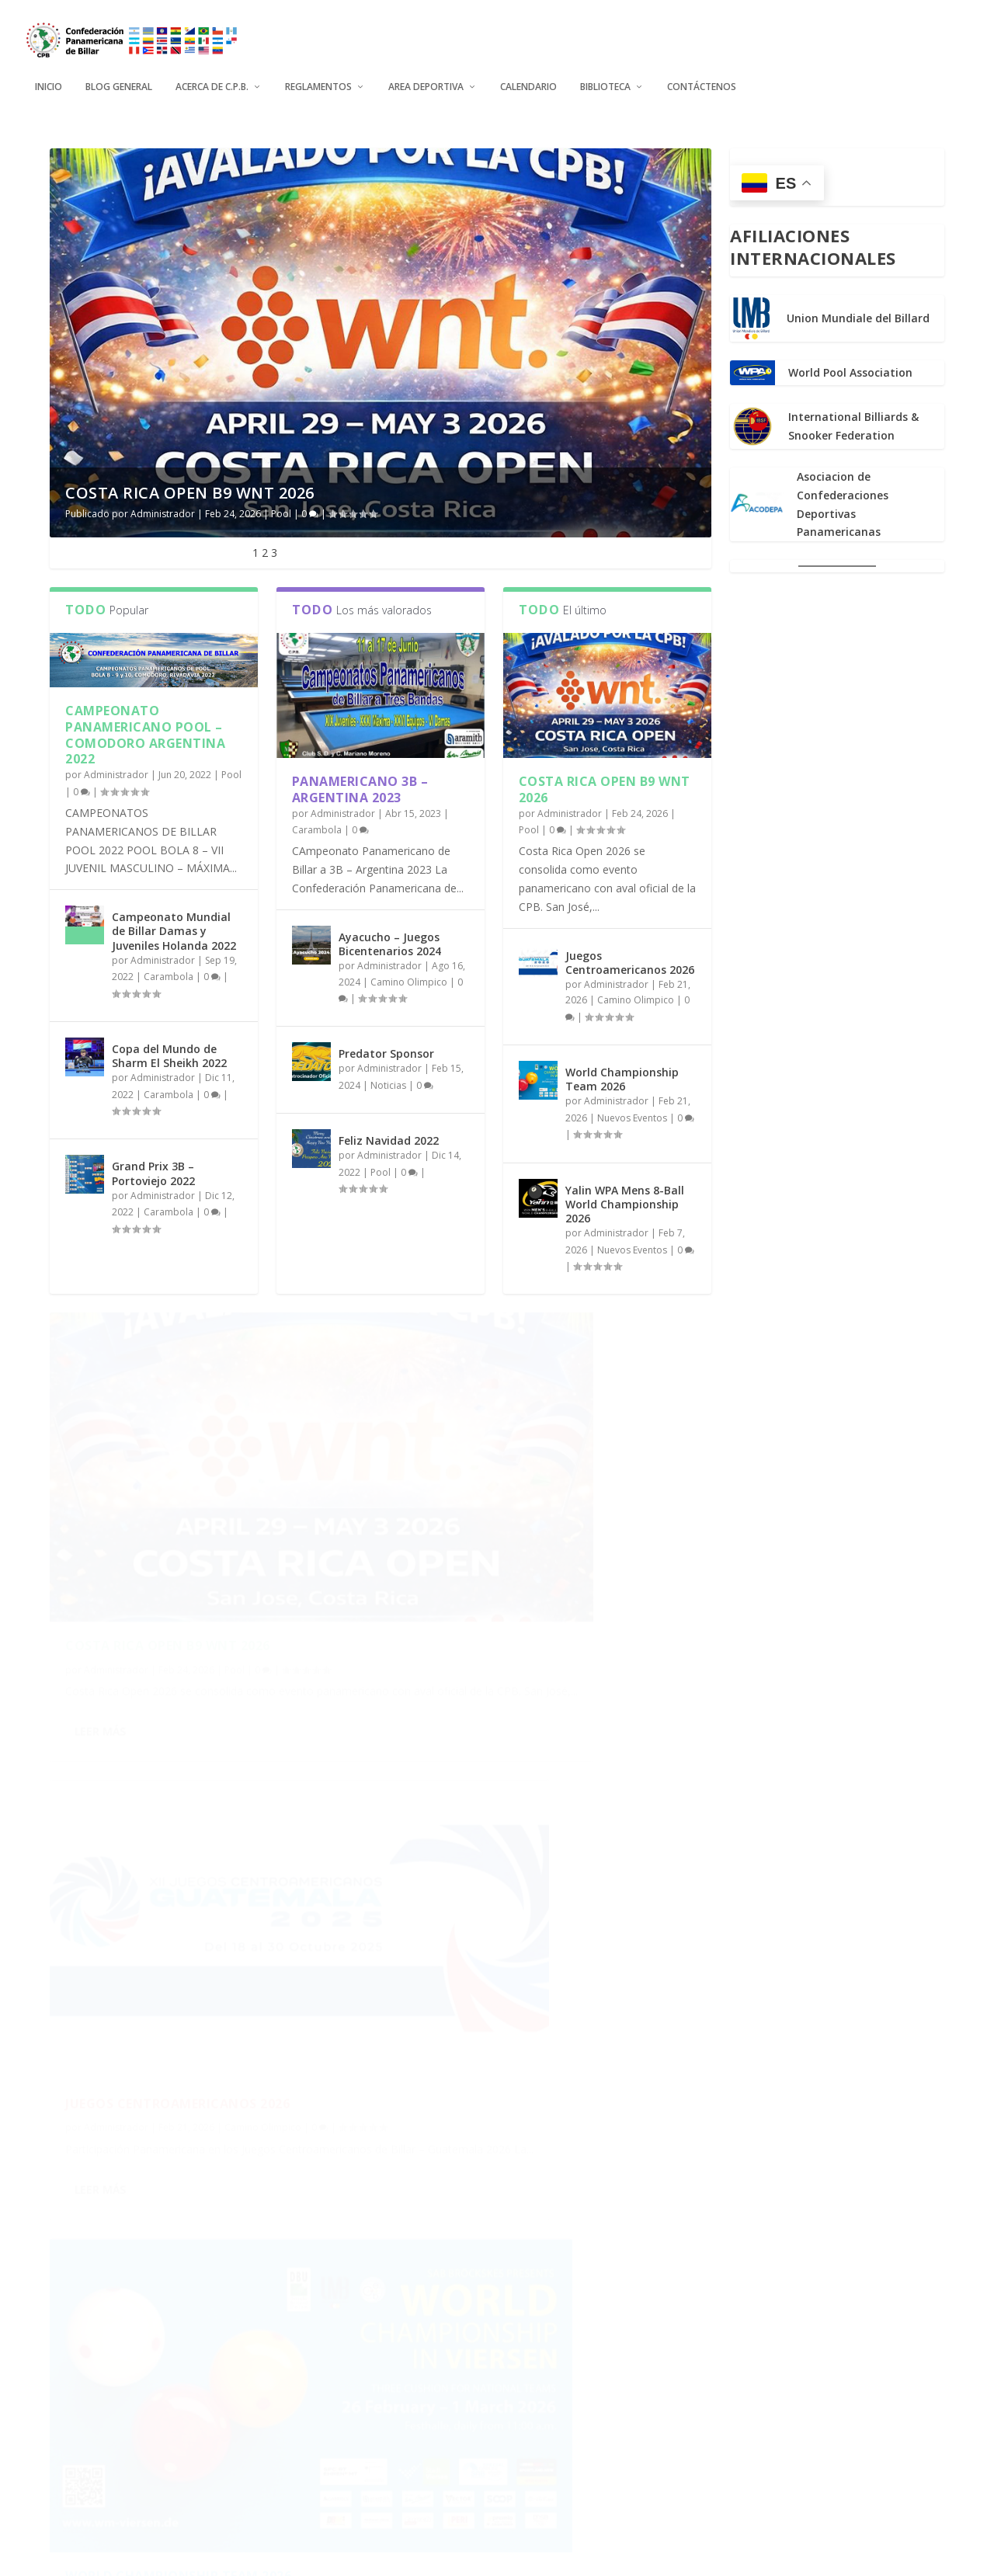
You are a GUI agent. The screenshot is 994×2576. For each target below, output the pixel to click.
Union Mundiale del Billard (858, 317)
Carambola (168, 975)
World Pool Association (850, 371)
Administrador (162, 512)
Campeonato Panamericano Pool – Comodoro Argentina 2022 (145, 733)
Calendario (528, 78)
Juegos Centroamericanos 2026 (629, 961)
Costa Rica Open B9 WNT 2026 (190, 491)
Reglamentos (318, 78)
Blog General (118, 78)
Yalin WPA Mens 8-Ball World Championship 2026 (624, 1202)
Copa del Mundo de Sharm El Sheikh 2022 (169, 1054)
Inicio (48, 78)
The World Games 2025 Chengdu (517, 2316)
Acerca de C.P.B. (212, 78)
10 (661, 2488)
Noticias (388, 1083)
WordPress (334, 2558)
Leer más (100, 1632)
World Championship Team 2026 (622, 1077)
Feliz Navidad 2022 (389, 1139)
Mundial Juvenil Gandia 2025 (167, 2283)
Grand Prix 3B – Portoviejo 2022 (153, 1172)
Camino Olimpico (408, 980)
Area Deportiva (426, 78)
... (630, 2488)
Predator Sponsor (386, 1052)
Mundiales (587, 2340)
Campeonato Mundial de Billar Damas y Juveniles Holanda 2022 (174, 930)
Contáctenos (701, 78)
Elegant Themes (163, 2558)
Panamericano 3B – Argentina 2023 (360, 788)
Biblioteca (605, 78)
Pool (281, 512)
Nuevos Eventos (632, 1116)
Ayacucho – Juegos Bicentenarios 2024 (390, 942)
